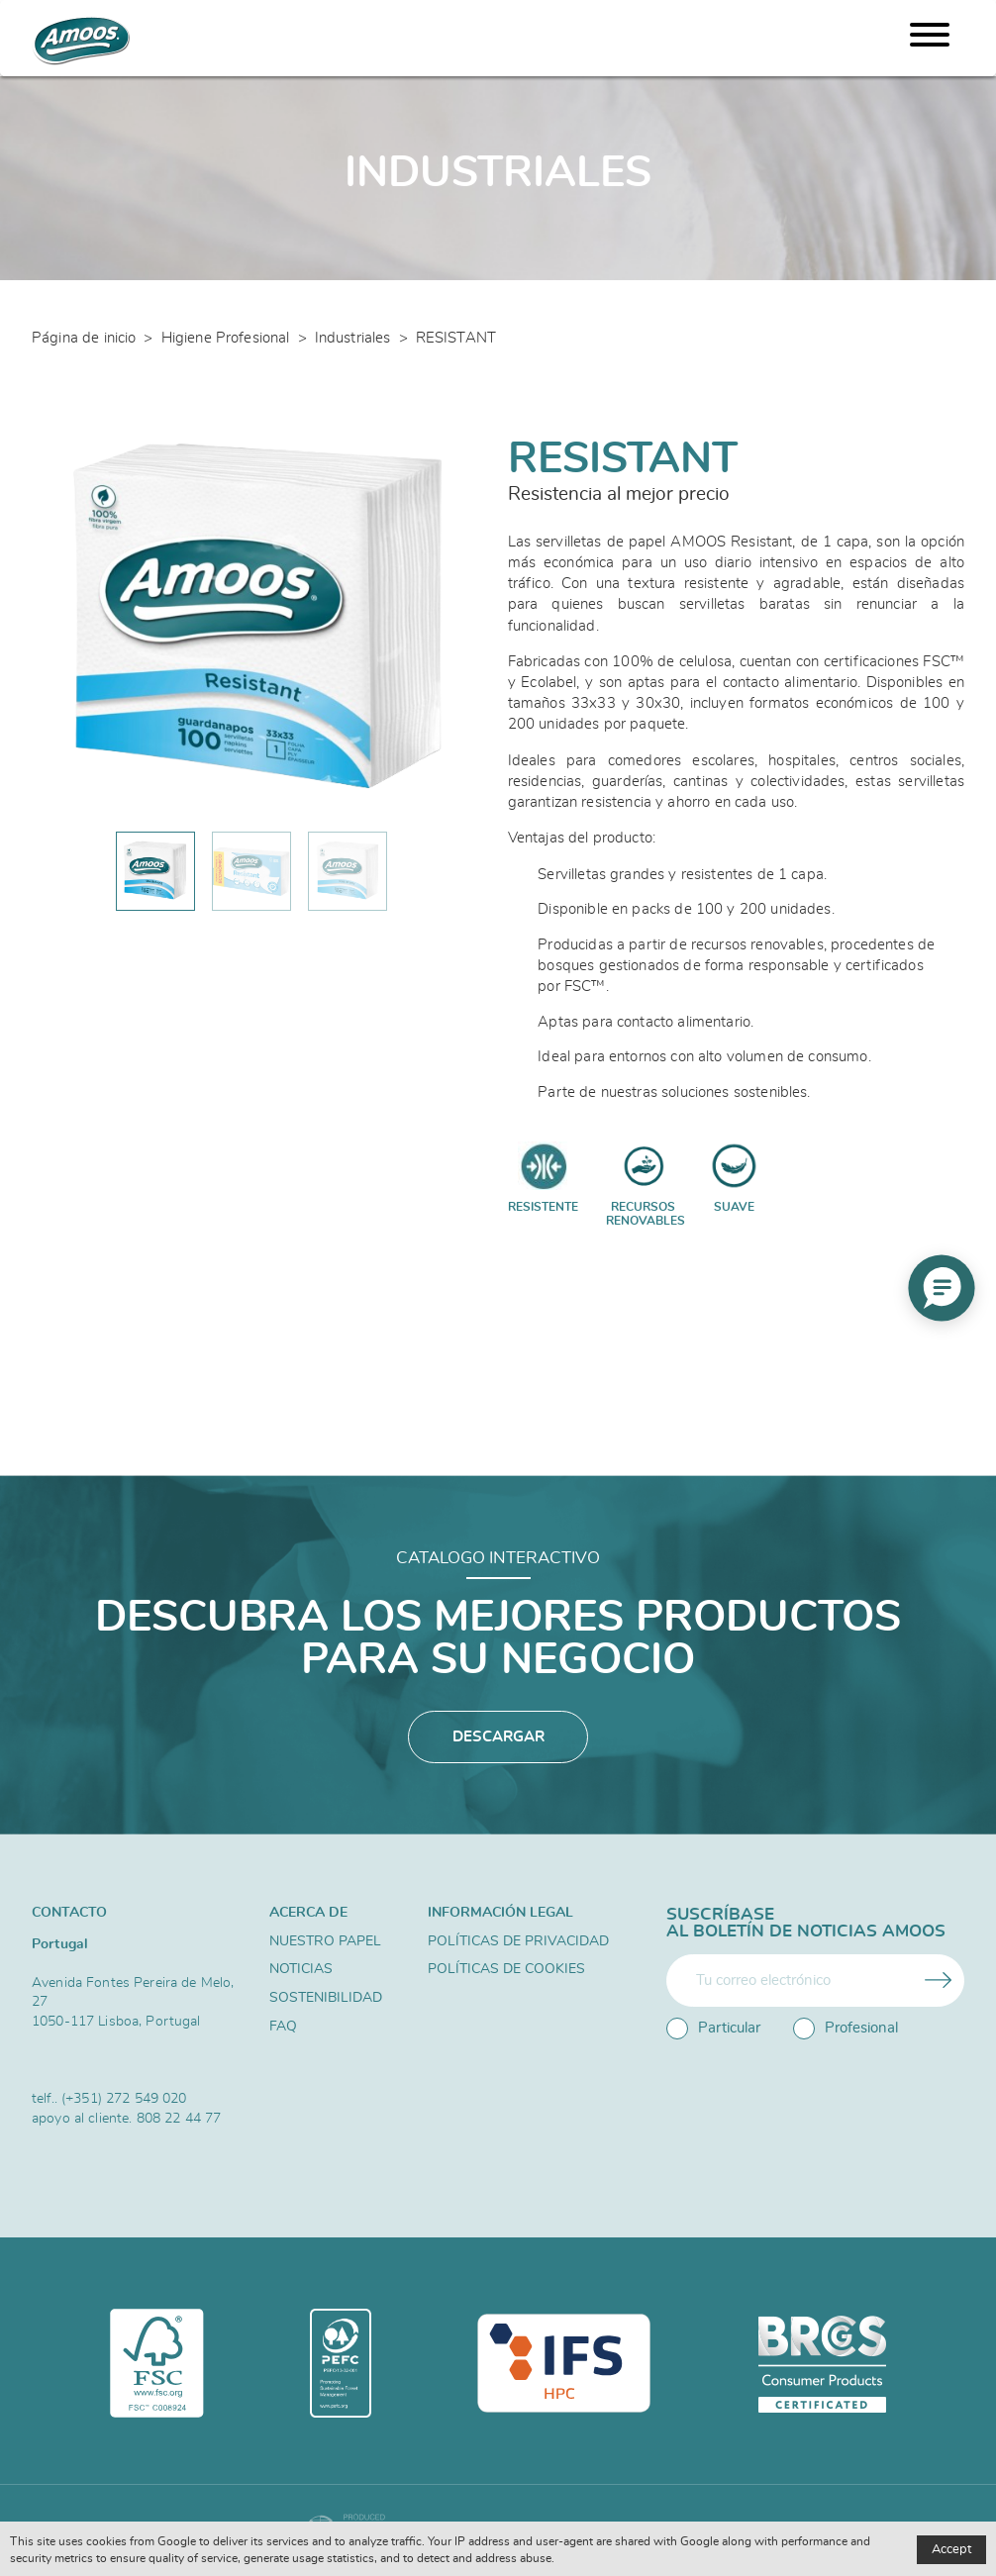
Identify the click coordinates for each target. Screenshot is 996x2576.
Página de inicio (84, 338)
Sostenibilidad (325, 1998)
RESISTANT (456, 338)
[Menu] (929, 38)
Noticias (301, 1969)
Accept (951, 2549)
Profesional (845, 2028)
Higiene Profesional (225, 338)
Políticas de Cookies (506, 1969)
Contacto (69, 1912)
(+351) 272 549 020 (124, 2098)
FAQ (283, 2026)
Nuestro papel (325, 1941)
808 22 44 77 (179, 2118)
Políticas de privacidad (518, 1941)
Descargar (498, 1737)
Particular (713, 2028)
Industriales (353, 338)
